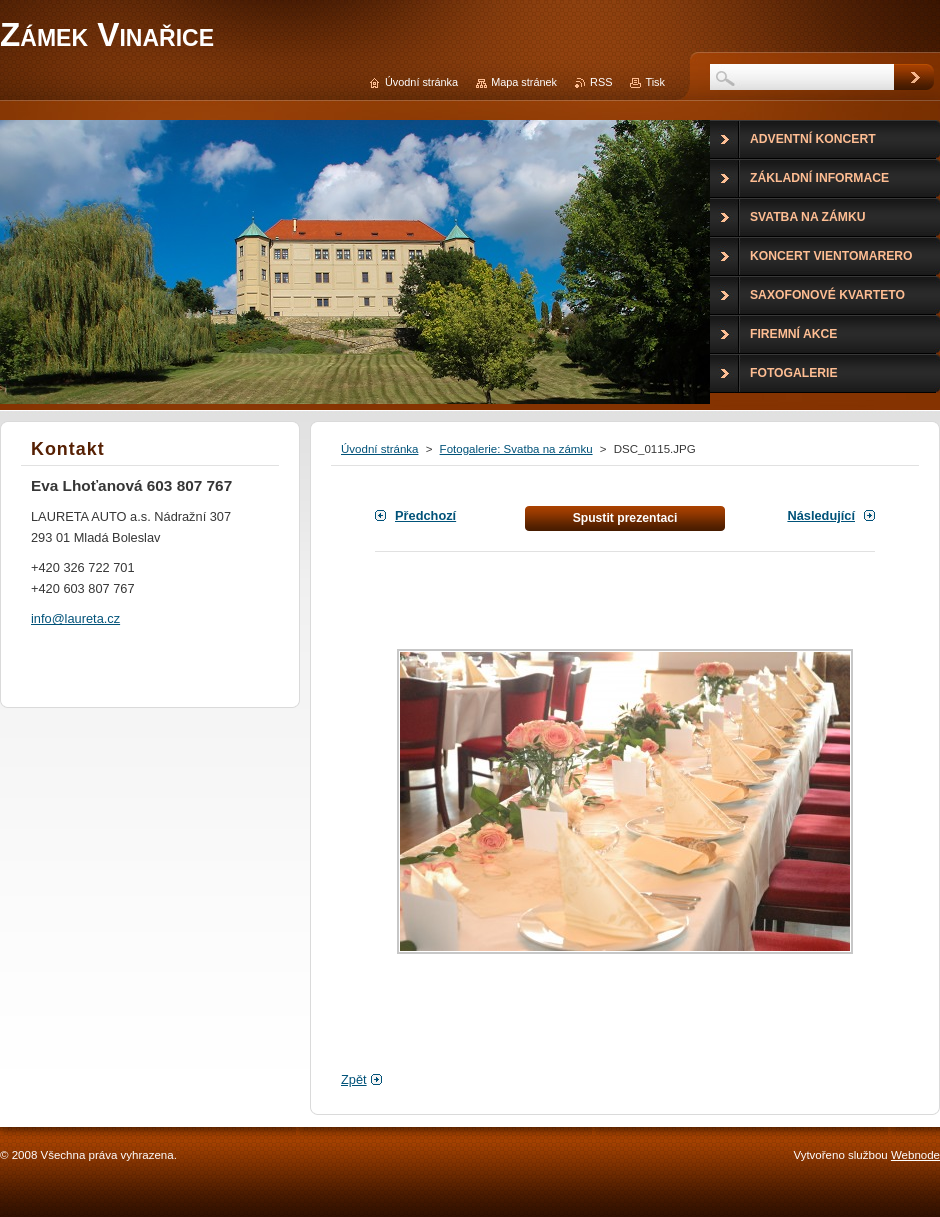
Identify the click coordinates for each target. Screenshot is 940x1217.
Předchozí (425, 515)
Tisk (655, 82)
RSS (601, 82)
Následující (821, 515)
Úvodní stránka (379, 449)
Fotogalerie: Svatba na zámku (516, 449)
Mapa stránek (524, 82)
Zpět (354, 1079)
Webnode (915, 1155)
